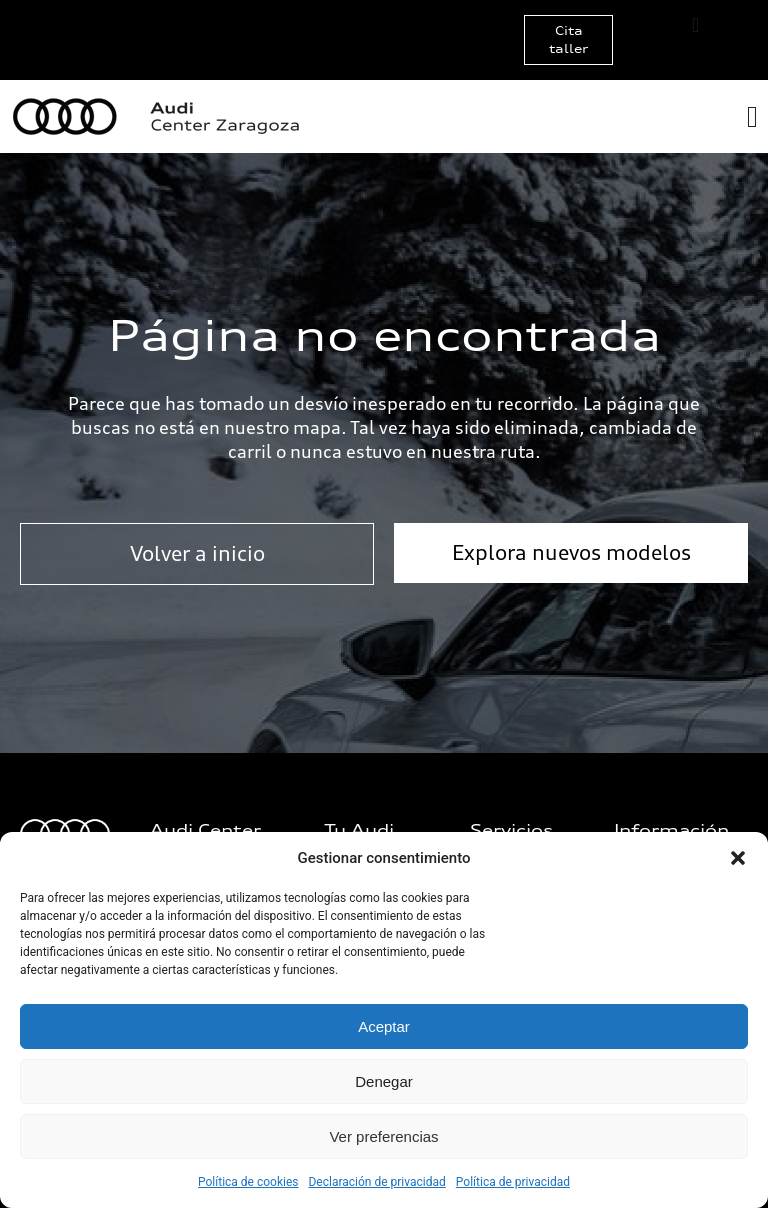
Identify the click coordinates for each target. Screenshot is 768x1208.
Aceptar (384, 1026)
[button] (738, 858)
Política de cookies (248, 1182)
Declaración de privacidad (376, 1182)
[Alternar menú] (695, 25)
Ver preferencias (383, 1136)
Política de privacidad (513, 1182)
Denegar (384, 1081)
